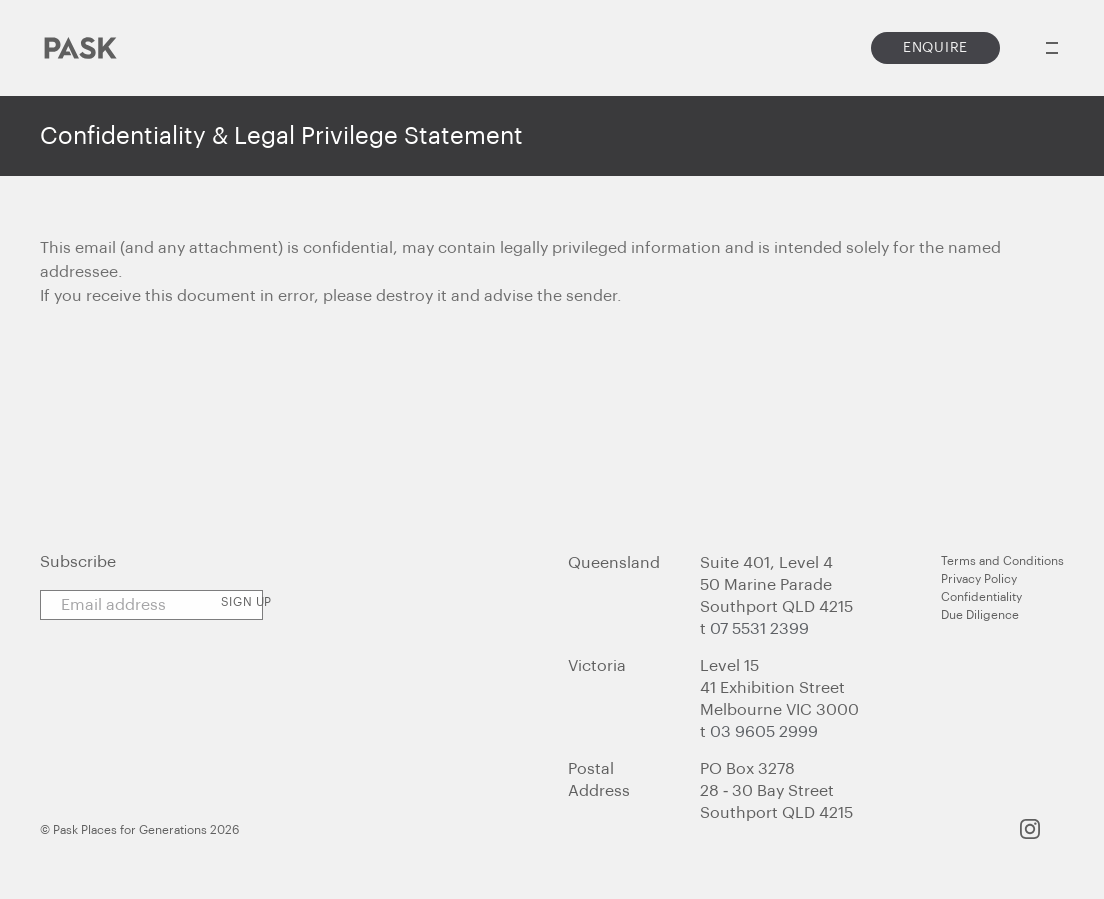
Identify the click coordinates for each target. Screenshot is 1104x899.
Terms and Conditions (1002, 561)
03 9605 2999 (764, 732)
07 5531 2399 (759, 629)
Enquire (935, 48)
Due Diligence (980, 615)
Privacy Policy (979, 579)
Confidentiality (981, 597)
